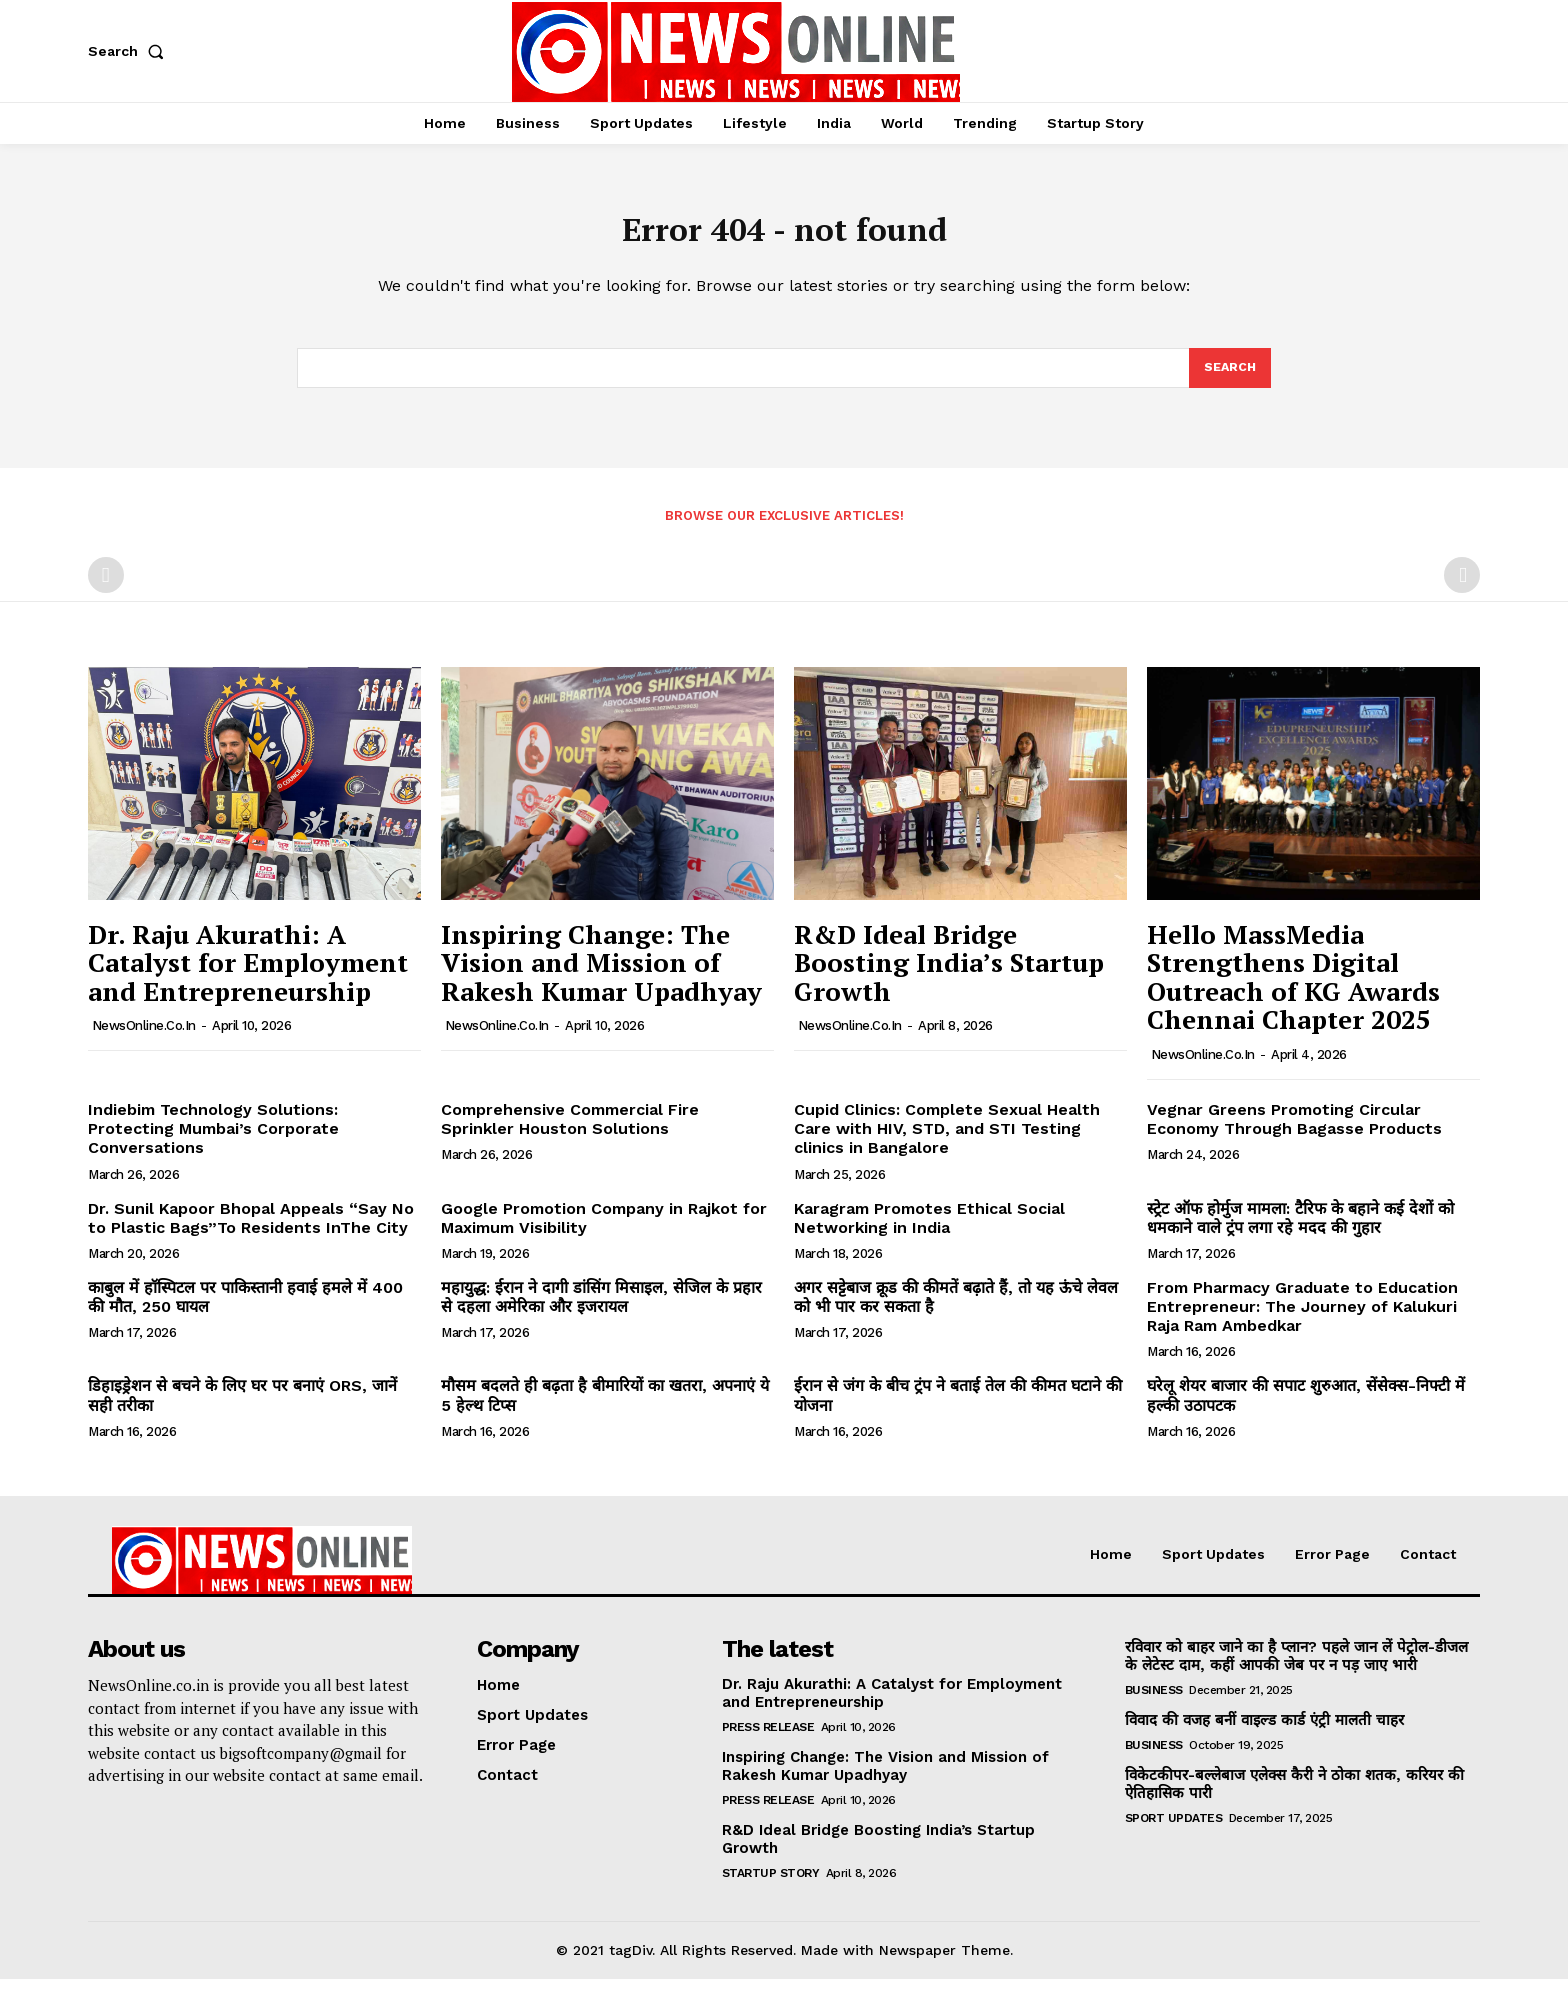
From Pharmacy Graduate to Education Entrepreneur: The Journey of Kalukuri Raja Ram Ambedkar (1302, 1319)
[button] (130, 51)
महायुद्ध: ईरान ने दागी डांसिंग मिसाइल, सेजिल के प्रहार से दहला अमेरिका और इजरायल (601, 1310)
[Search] (1229, 379)
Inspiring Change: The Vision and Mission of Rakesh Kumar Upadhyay (601, 975)
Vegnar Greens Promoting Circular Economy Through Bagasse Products (1294, 1132)
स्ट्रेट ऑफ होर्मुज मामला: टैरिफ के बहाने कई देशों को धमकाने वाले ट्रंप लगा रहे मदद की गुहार (1300, 1231)
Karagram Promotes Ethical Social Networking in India (929, 1231)
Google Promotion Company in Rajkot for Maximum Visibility (604, 1231)
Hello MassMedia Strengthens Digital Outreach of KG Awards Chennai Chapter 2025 (1293, 990)
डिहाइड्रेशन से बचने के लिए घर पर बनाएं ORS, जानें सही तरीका (242, 1409)
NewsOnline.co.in (144, 1038)
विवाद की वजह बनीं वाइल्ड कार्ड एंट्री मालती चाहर (1264, 1733)
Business (1154, 1703)
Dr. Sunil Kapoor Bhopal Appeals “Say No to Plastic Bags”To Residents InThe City (251, 1231)
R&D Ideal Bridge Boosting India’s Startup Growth (949, 975)
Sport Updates (1174, 1831)
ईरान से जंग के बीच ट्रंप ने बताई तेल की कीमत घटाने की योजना (958, 1409)
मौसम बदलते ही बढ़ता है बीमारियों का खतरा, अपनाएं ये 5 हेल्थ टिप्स (605, 1409)
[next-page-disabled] (1462, 588)
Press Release (768, 1740)
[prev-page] (106, 588)
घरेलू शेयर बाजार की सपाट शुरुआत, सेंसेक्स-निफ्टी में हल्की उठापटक (1306, 1409)
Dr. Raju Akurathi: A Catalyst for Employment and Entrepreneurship (248, 975)
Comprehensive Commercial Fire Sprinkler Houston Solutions (570, 1132)
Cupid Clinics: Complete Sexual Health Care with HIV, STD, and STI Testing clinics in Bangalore (947, 1141)
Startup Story (771, 1886)
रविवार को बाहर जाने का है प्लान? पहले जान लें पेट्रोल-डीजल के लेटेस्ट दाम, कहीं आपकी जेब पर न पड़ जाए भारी (1296, 1669)
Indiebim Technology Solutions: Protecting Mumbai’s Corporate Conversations (213, 1141)
